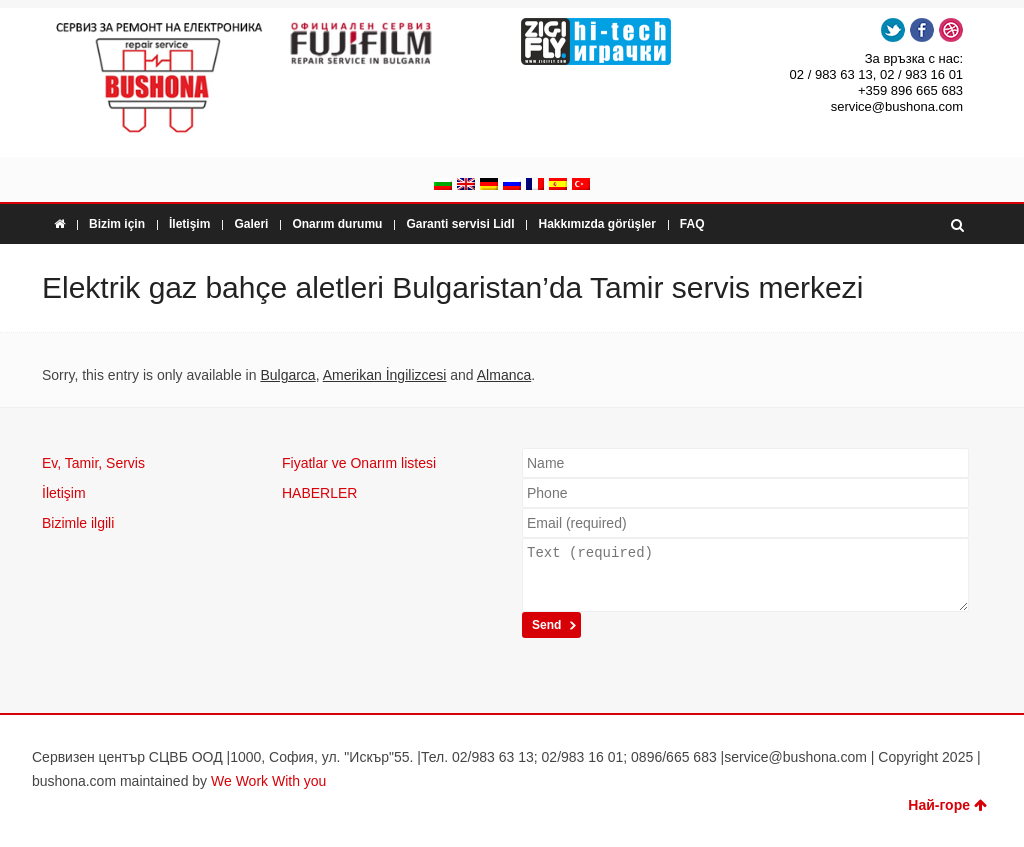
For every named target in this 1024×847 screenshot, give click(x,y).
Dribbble (951, 30)
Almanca (504, 375)
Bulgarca (287, 375)
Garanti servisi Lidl (460, 224)
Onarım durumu (337, 224)
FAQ (692, 224)
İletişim (189, 224)
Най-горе (947, 805)
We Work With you (268, 781)
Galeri (251, 224)
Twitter (893, 30)
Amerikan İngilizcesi (385, 375)
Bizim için (117, 224)
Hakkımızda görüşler (596, 224)
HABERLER (319, 493)
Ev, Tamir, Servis (93, 463)
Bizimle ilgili (78, 523)
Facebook (922, 30)
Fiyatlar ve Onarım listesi (359, 463)
